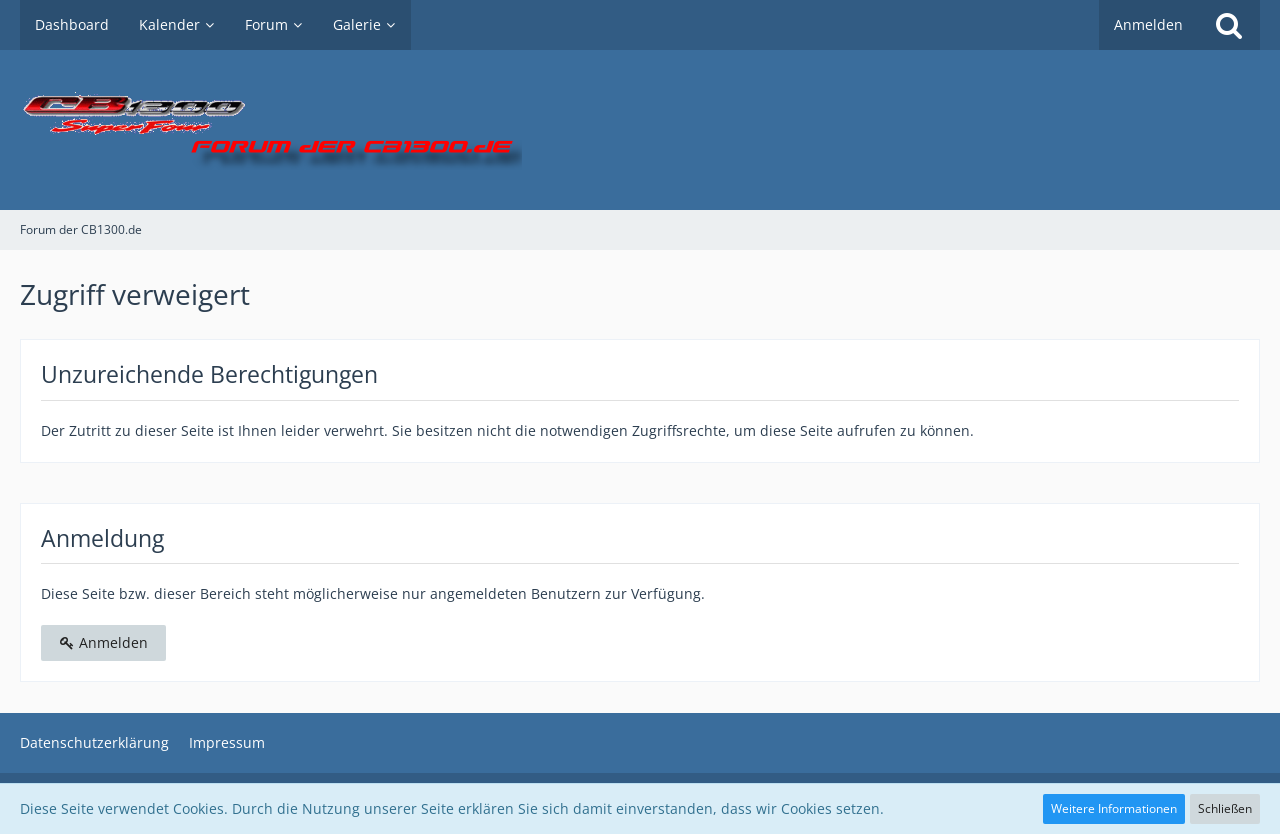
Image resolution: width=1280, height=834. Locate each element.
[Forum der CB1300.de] (640, 130)
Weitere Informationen (1114, 808)
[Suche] (1229, 25)
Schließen (1225, 808)
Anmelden (1148, 24)
